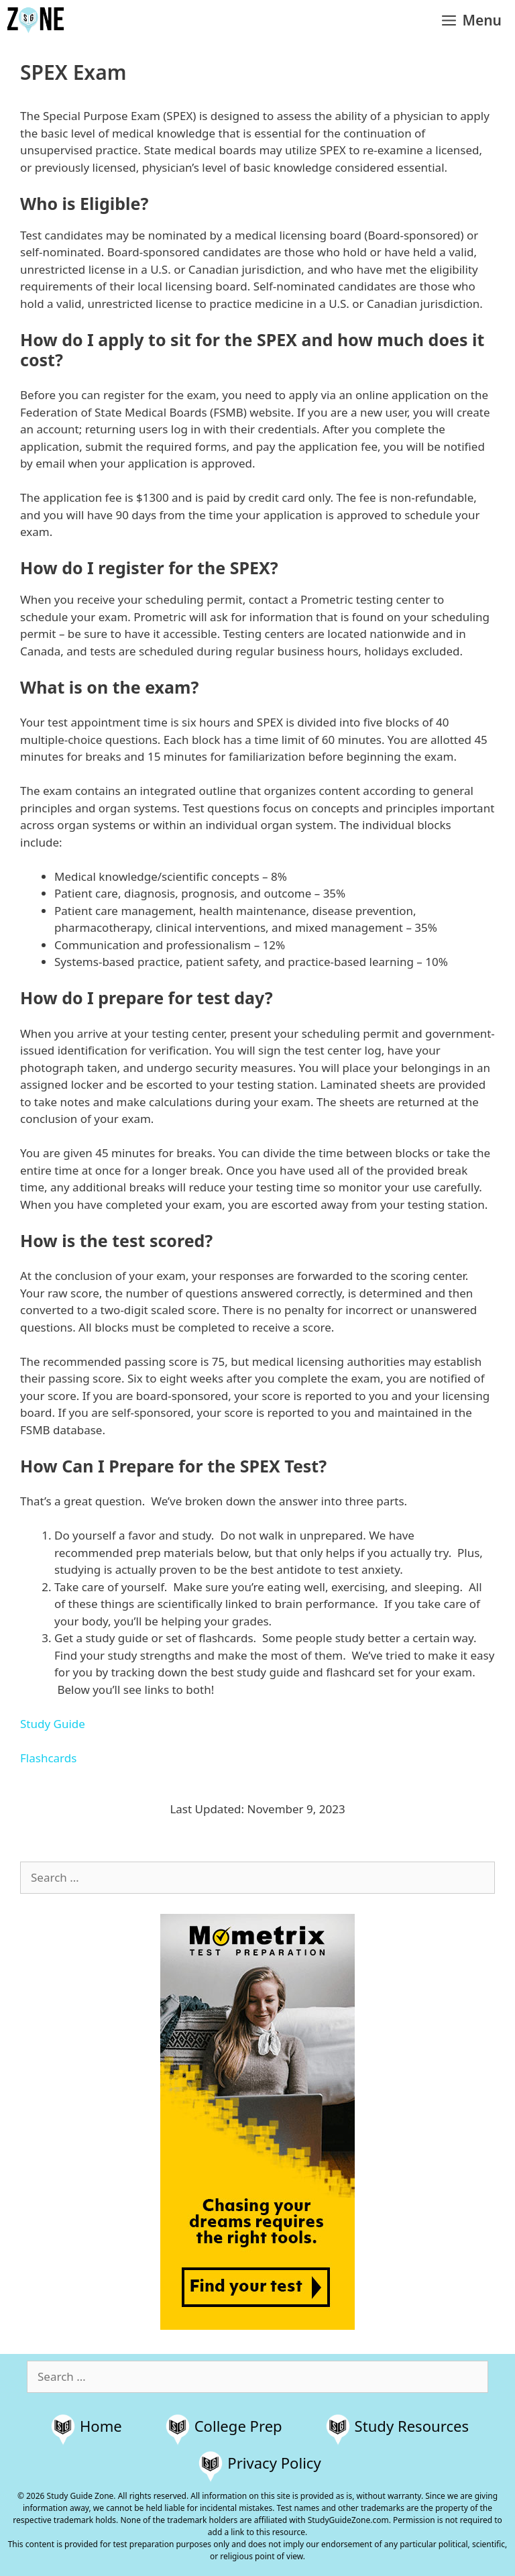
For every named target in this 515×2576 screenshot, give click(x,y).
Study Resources (412, 2426)
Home (101, 2426)
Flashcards (48, 1758)
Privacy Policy (274, 2463)
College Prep (238, 2426)
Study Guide (52, 1723)
